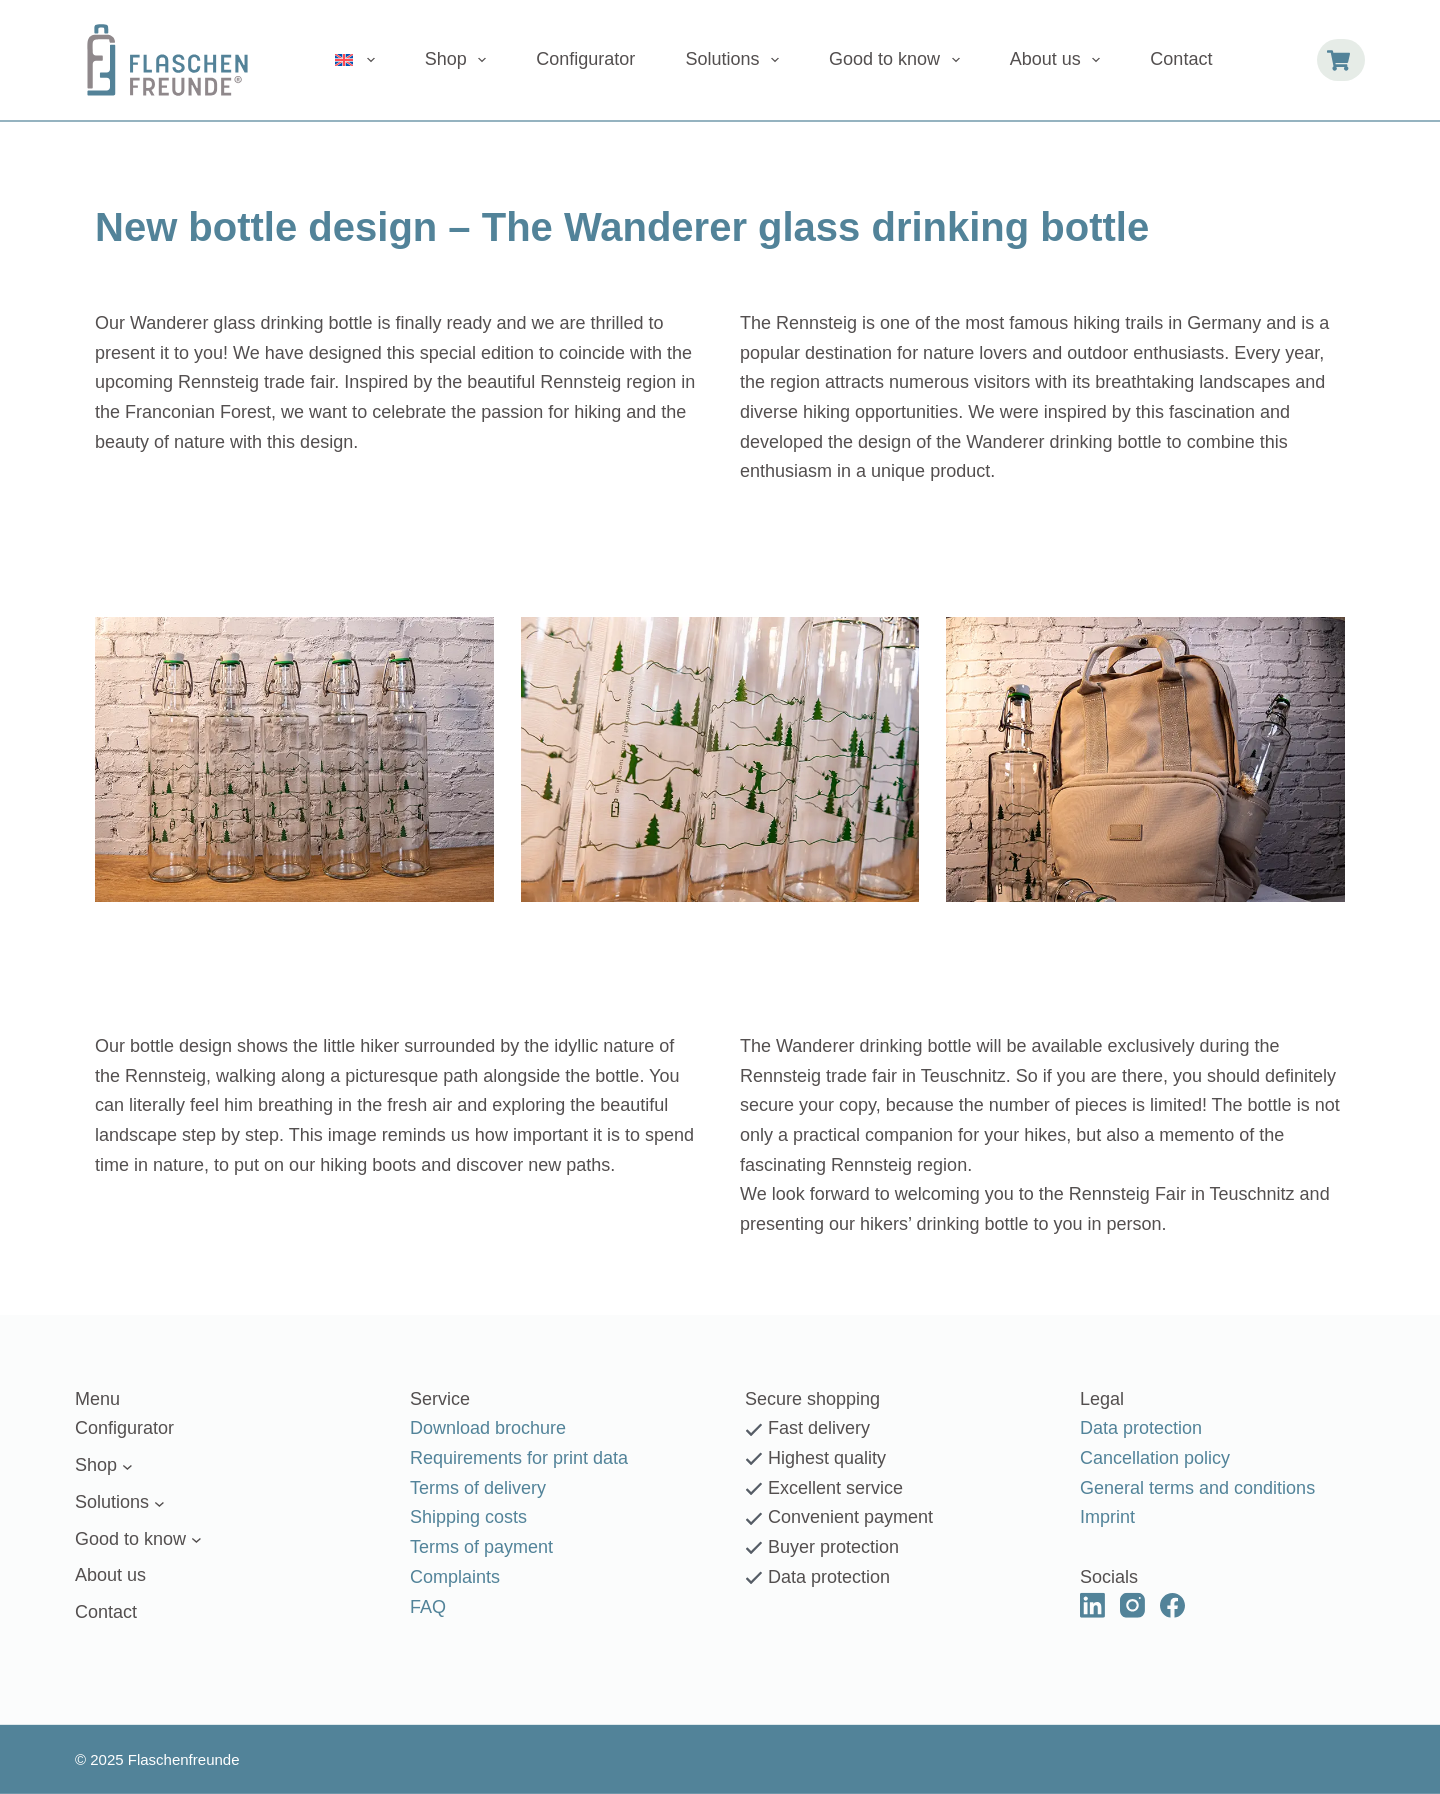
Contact (1181, 59)
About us (1059, 60)
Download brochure (488, 1428)
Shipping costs (468, 1517)
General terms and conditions (1197, 1488)
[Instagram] (1132, 1604)
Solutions (736, 60)
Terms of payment (481, 1547)
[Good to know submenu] (196, 1539)
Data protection (1141, 1428)
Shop (460, 60)
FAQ (428, 1606)
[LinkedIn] (1092, 1604)
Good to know (898, 60)
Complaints (455, 1577)
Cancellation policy (1155, 1458)
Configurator (585, 59)
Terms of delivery (478, 1488)
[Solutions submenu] (159, 1502)
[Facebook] (1172, 1604)
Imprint (1107, 1517)
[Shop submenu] (127, 1465)
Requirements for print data (519, 1458)
